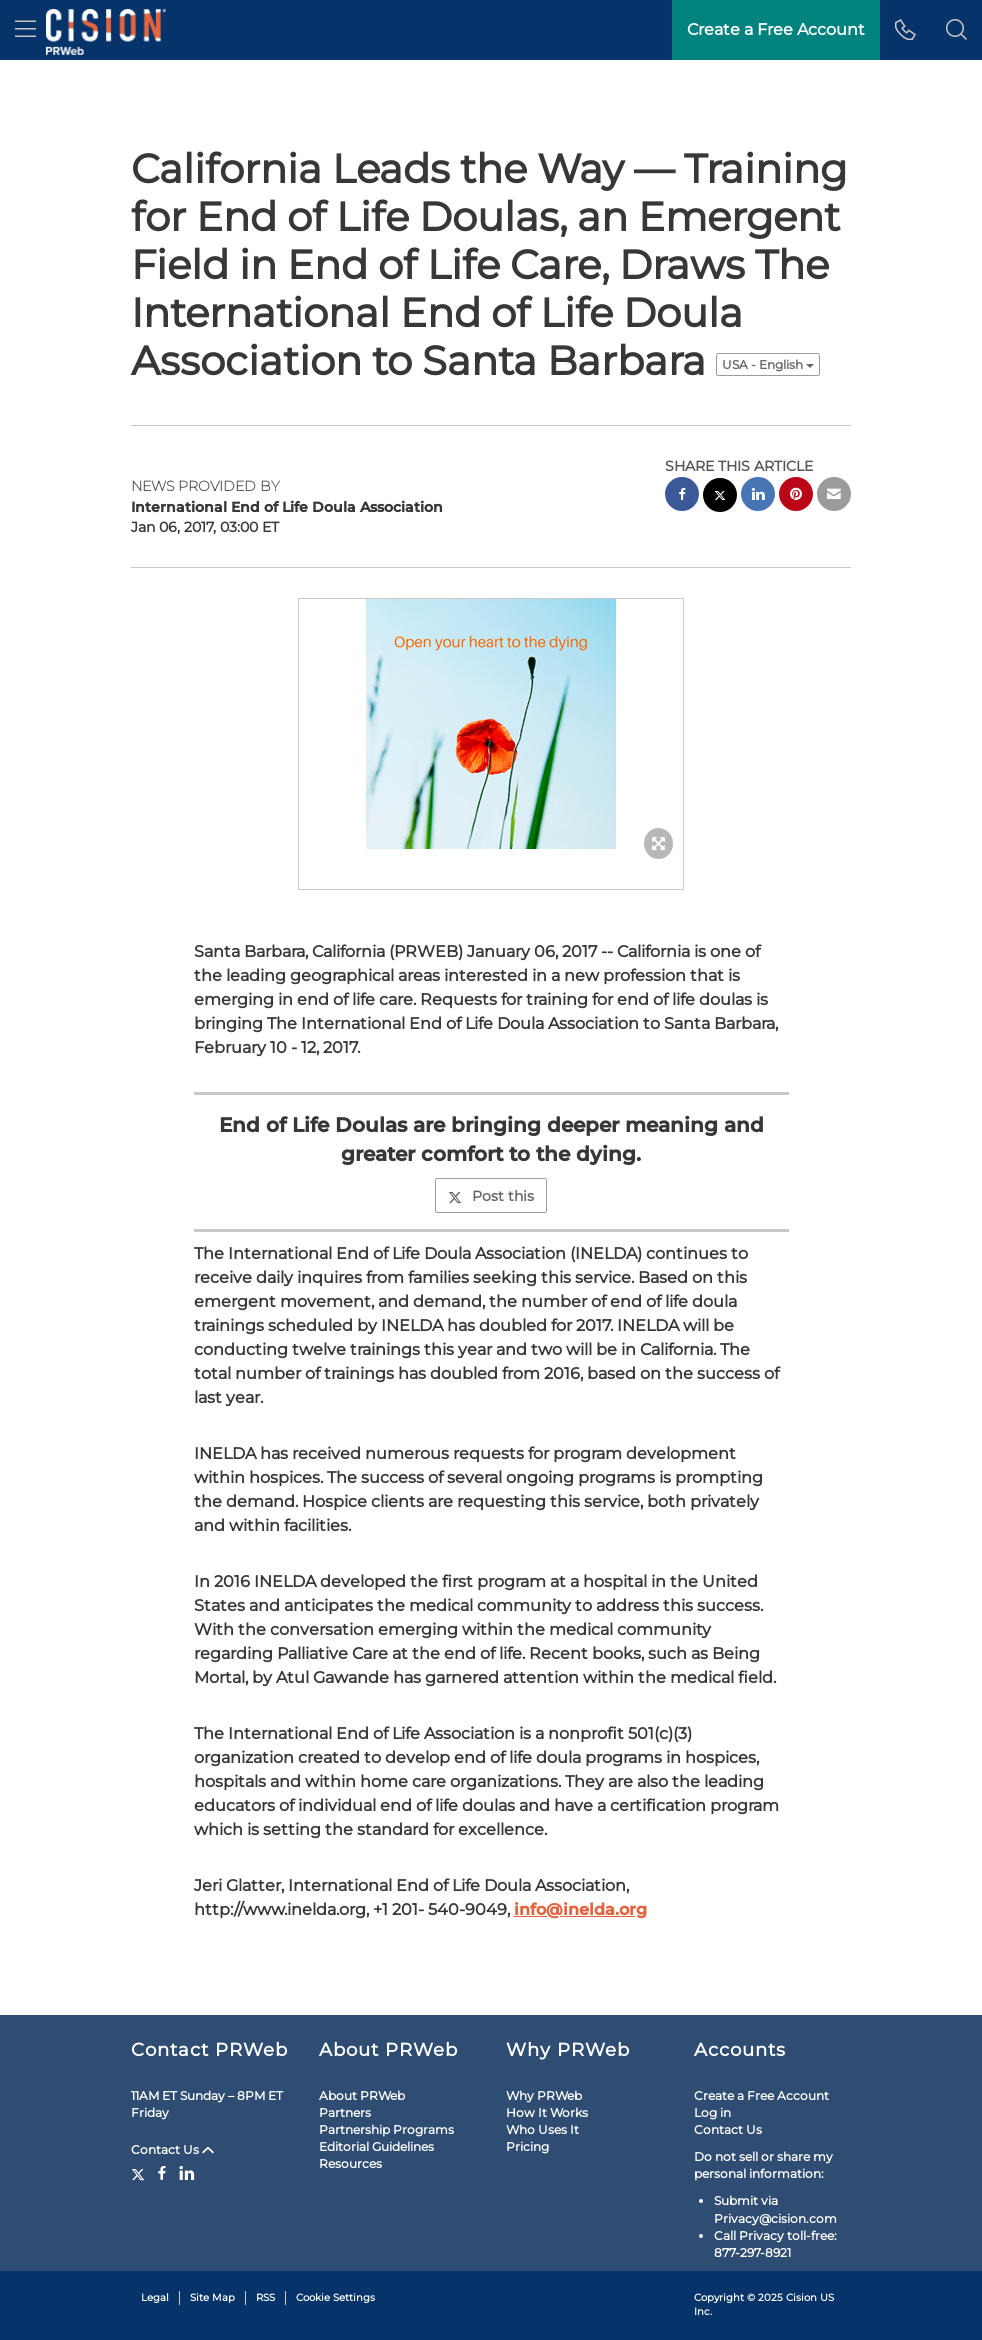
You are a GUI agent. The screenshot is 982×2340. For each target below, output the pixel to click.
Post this (491, 1196)
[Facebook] (162, 2173)
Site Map (212, 2297)
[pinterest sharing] (796, 496)
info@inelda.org (580, 1909)
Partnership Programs (386, 2129)
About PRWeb (362, 2095)
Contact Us (172, 2149)
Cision (801, 2297)
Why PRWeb (544, 2095)
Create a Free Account (761, 2095)
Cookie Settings (335, 2297)
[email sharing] (834, 496)
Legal (155, 2297)
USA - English (768, 364)
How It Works (547, 2112)
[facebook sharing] (682, 496)
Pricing (527, 2146)
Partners (345, 2112)
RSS (265, 2297)
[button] (956, 30)
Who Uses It (542, 2129)
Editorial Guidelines (376, 2146)
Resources (350, 2163)
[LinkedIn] (187, 2173)
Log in (712, 2112)
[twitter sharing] (720, 497)
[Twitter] (140, 2173)
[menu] (25, 30)
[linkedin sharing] (758, 496)
